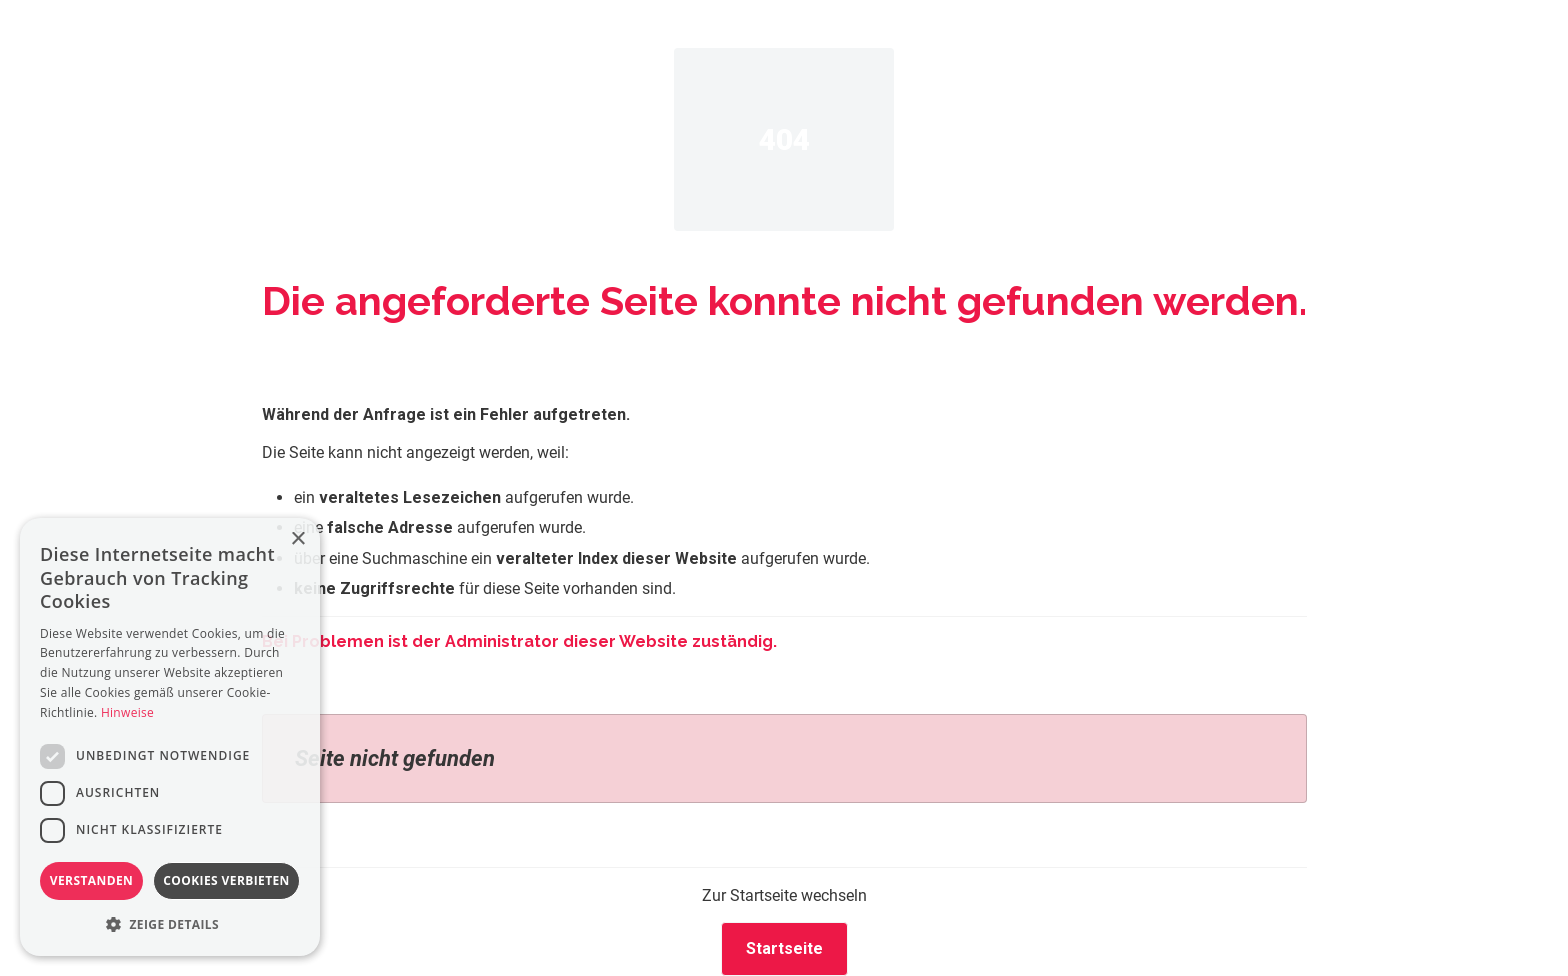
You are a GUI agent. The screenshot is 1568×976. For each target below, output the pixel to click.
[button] (170, 924)
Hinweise (127, 712)
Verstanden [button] (91, 880)
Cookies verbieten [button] (226, 880)
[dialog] (170, 737)
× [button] (297, 539)
